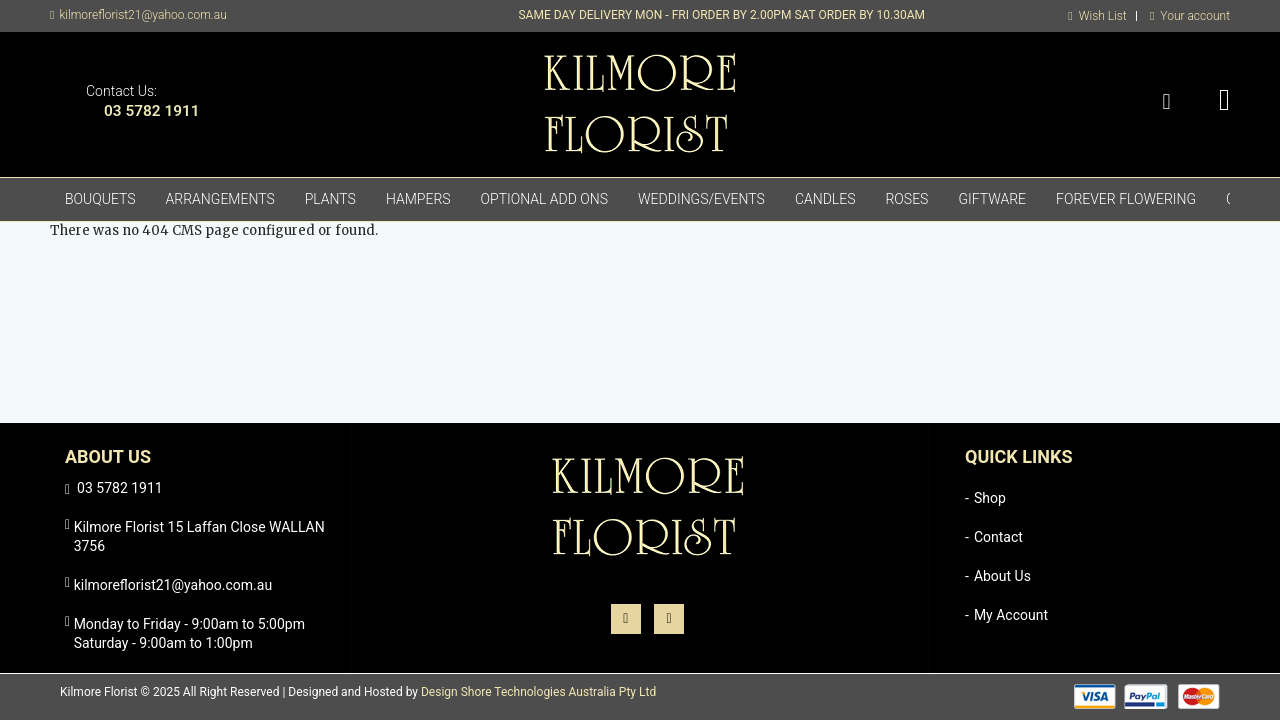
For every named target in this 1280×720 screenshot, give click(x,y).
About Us (1002, 576)
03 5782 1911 (152, 111)
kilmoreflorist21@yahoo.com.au (142, 15)
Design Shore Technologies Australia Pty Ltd (538, 692)
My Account (1011, 615)
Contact (998, 537)
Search (1166, 102)
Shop (990, 498)
